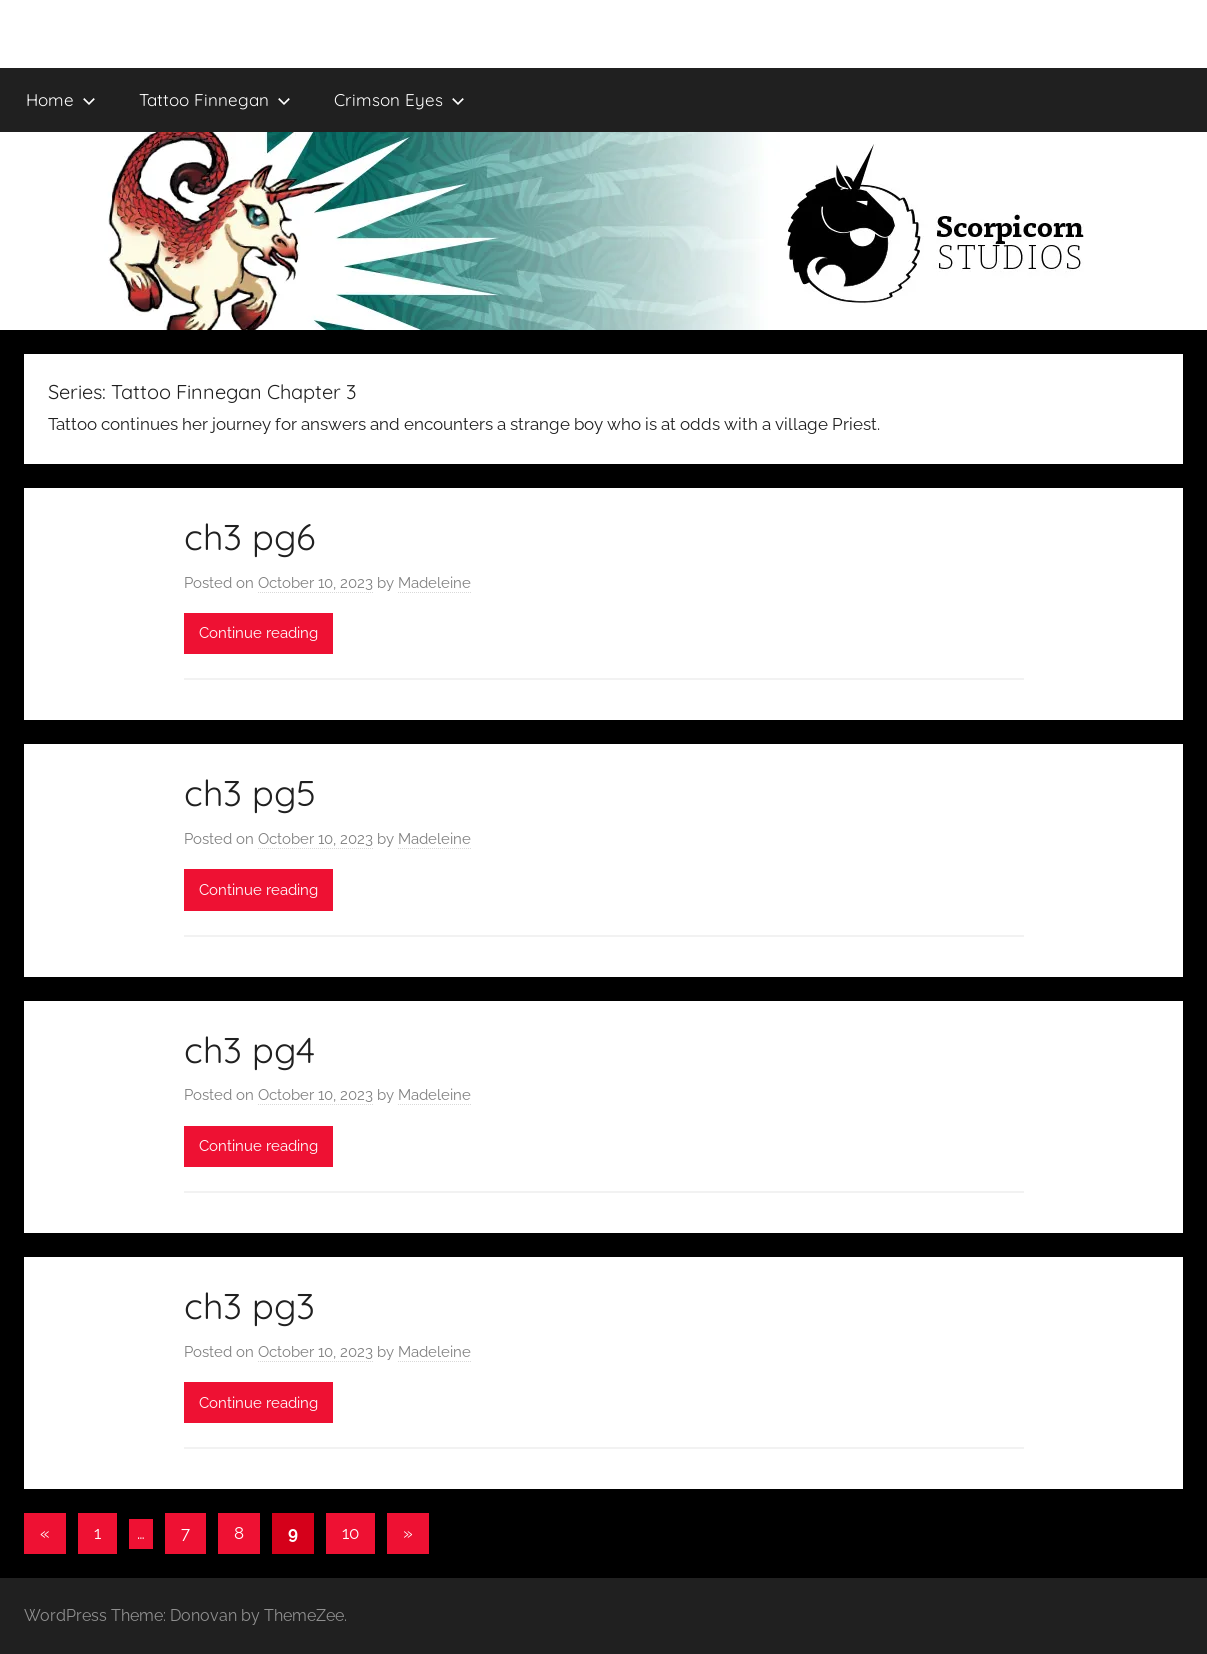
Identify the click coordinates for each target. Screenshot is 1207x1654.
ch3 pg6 (249, 536)
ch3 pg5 (250, 792)
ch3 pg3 (249, 1305)
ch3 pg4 (249, 1049)
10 (350, 1533)
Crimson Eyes (399, 99)
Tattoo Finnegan (215, 99)
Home (61, 99)
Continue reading (258, 633)
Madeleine (434, 583)
